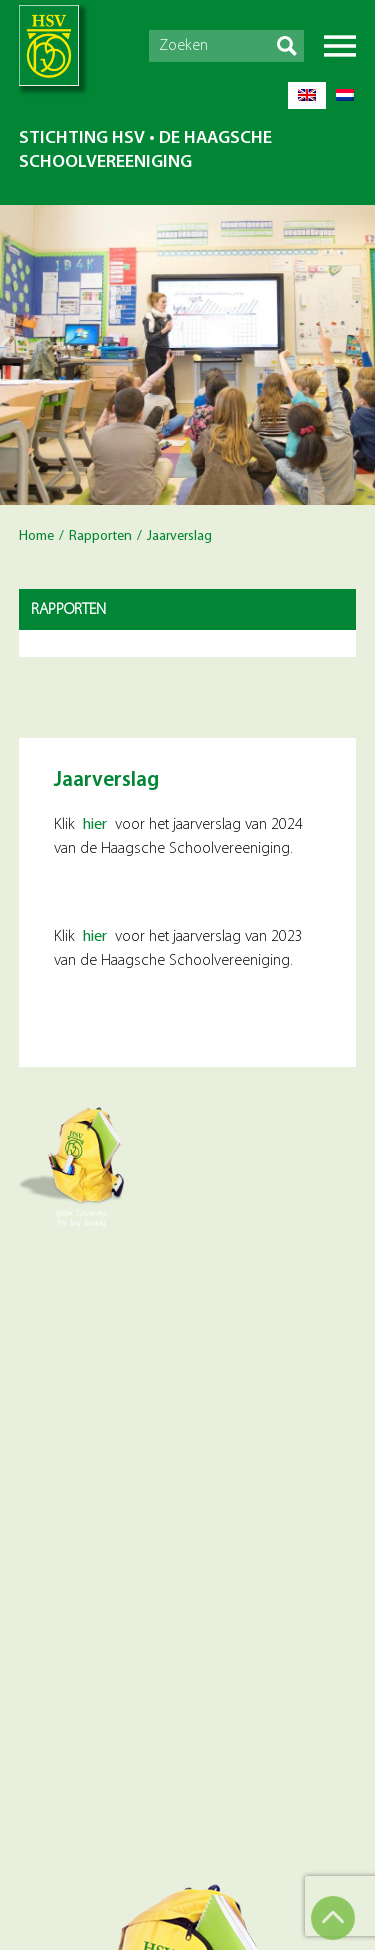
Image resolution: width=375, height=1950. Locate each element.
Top (333, 1918)
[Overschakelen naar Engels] (307, 95)
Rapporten (100, 536)
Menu (340, 46)
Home (36, 536)
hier (95, 825)
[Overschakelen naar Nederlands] (345, 95)
